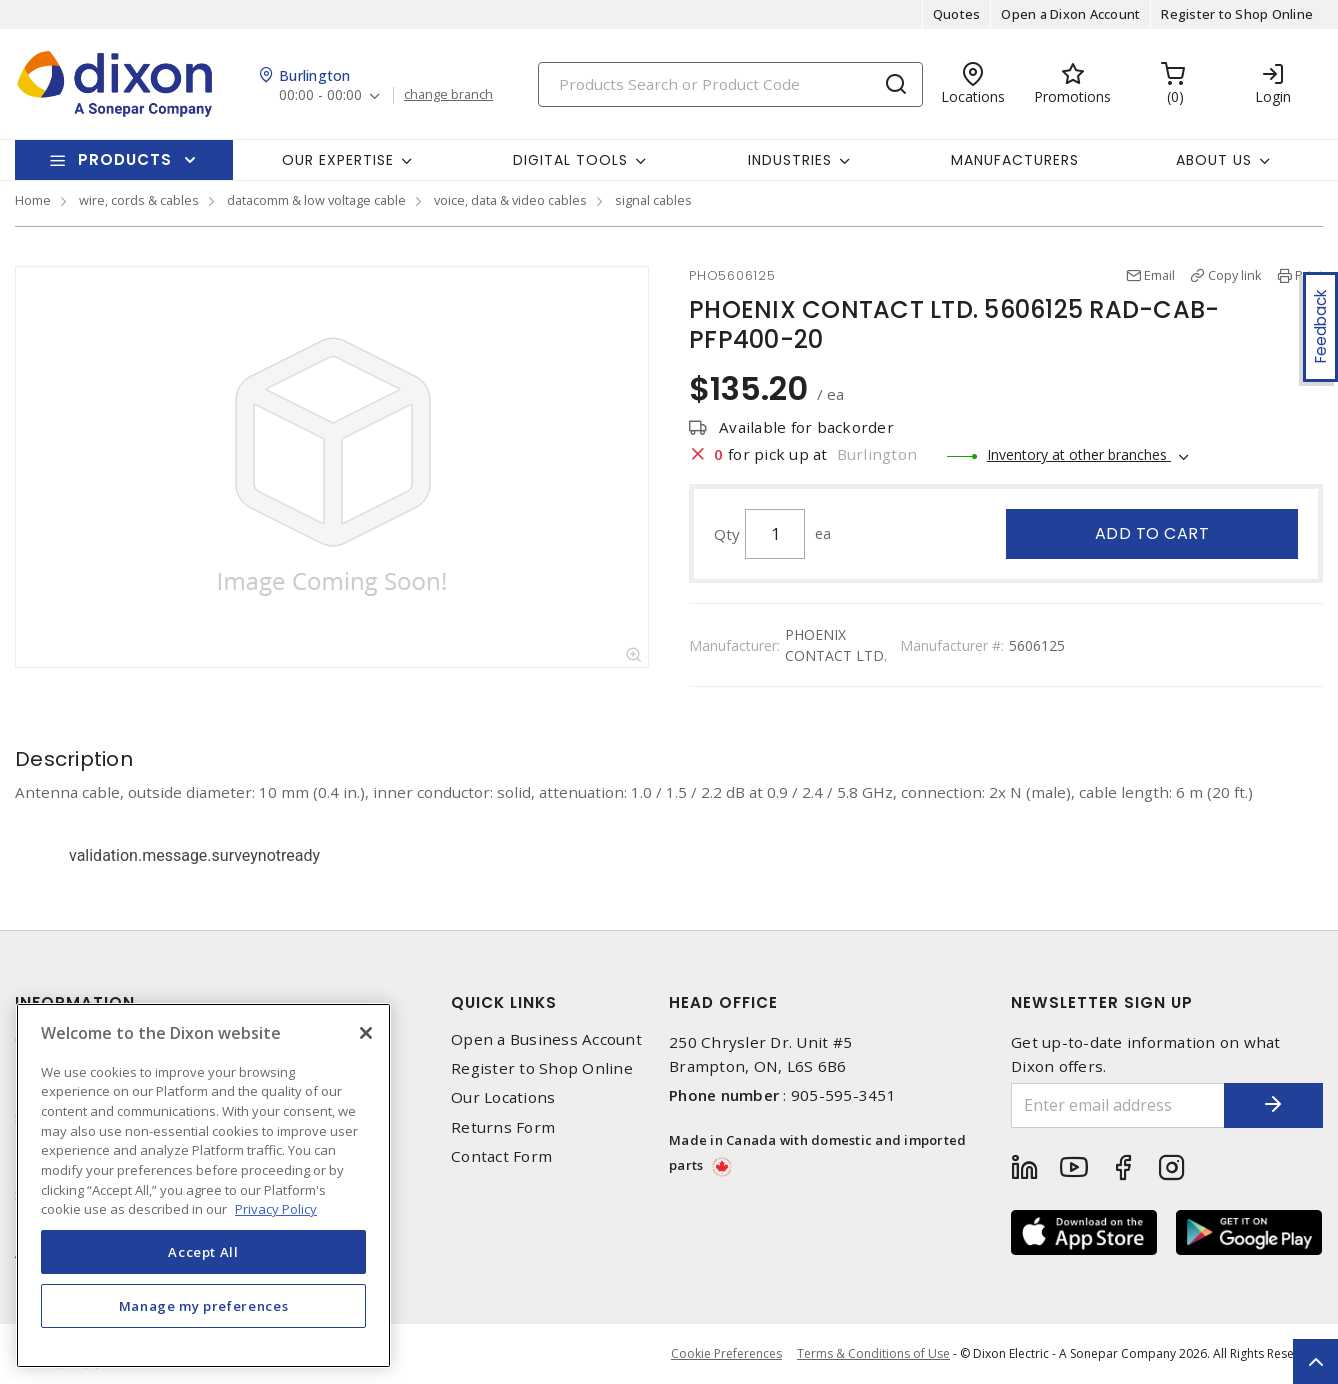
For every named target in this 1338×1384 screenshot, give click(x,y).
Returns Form (503, 1127)
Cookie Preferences (726, 1354)
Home (33, 200)
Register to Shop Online (1237, 14)
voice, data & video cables (510, 200)
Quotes (957, 14)
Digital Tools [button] (570, 160)
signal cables (653, 200)
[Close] (366, 1033)
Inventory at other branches (1079, 454)
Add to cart (1152, 533)
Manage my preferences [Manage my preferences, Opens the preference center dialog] (204, 1306)
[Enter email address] (1117, 1105)
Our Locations (503, 1097)
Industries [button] (790, 160)
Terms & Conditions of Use (873, 1353)
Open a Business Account (546, 1039)
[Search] (730, 84)
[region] (203, 1185)
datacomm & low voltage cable (316, 200)
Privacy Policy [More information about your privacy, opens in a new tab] (276, 1209)
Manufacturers (1015, 160)
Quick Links (504, 1002)
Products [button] (125, 159)
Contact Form (501, 1156)
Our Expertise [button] (338, 160)
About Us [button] (1214, 160)
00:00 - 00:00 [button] (320, 95)
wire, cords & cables (139, 200)
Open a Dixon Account (1070, 14)
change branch (448, 95)
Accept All (203, 1252)
